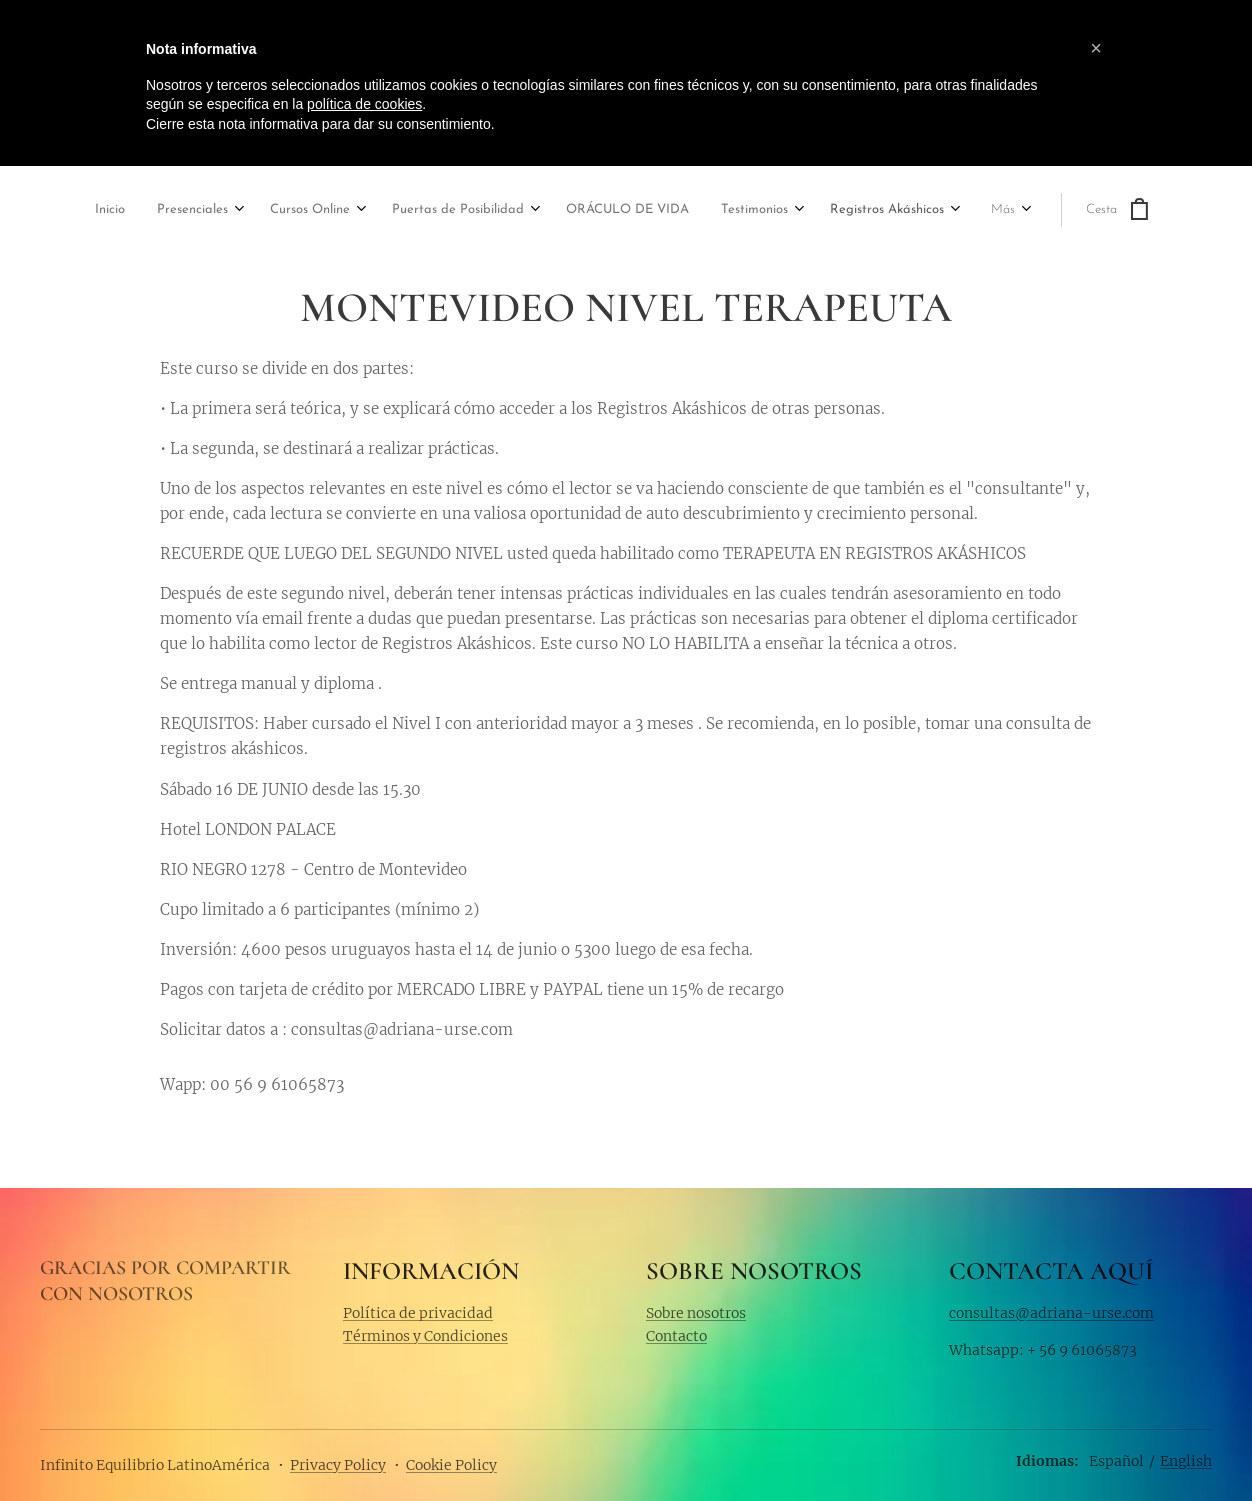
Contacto (676, 1336)
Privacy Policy (338, 1465)
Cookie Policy (451, 1465)
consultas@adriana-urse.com (1051, 1312)
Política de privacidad (418, 1312)
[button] (1096, 48)
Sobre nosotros (696, 1312)
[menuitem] (71, 211)
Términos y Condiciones (425, 1336)
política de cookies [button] (364, 104)
